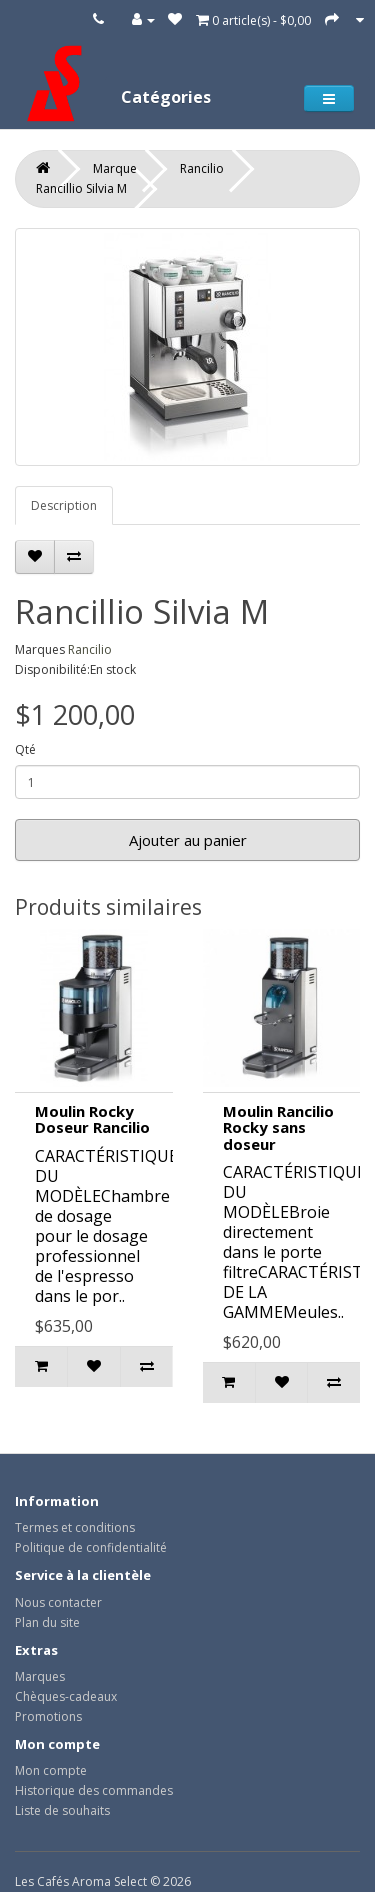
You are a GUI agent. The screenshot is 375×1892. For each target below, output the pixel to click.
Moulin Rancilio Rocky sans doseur (278, 1127)
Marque (115, 168)
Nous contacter (58, 1602)
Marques (40, 1676)
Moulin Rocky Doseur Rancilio (92, 1119)
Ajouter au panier (188, 840)
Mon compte (51, 1770)
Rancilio (202, 168)
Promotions (48, 1716)
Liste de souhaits (62, 1810)
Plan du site (47, 1622)
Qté (25, 749)
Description (64, 505)
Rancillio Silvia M (81, 188)
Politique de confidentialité (91, 1547)
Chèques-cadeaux (66, 1696)
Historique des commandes (94, 1790)
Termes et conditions (75, 1527)
